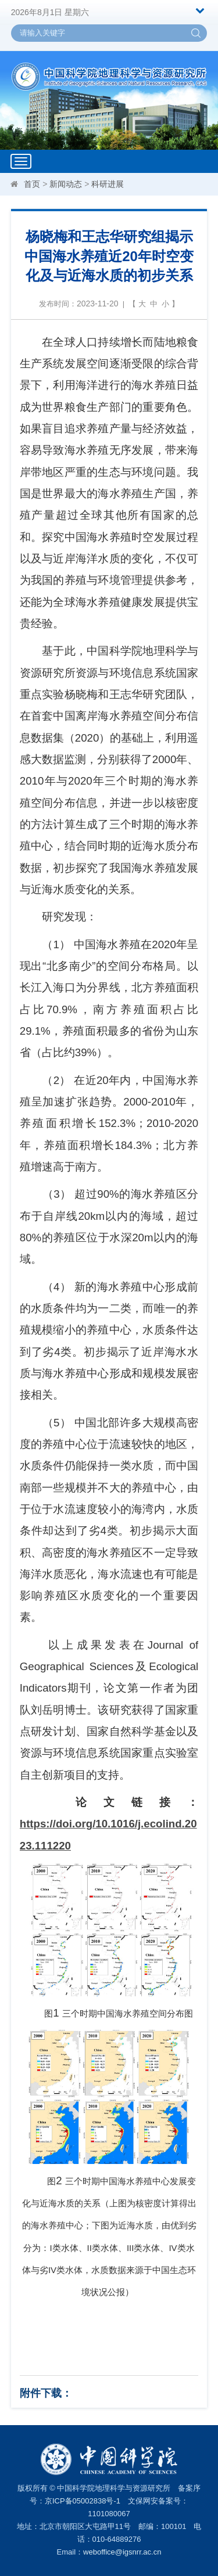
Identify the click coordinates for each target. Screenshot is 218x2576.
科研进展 (107, 184)
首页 (32, 184)
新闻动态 (65, 184)
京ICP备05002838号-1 (82, 2500)
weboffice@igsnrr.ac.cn (122, 2552)
